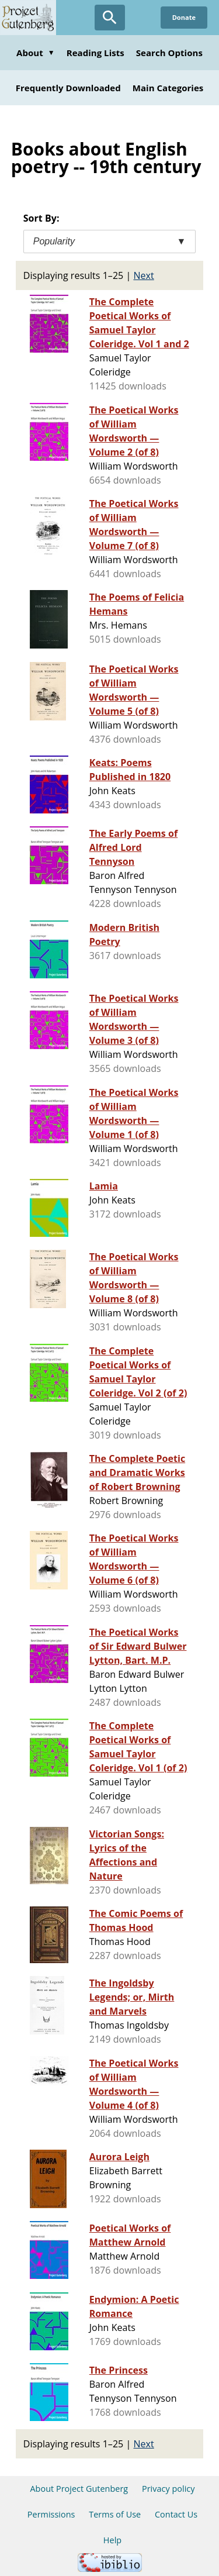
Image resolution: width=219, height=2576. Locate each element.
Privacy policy (168, 2488)
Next (144, 275)
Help (112, 2540)
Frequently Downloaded (68, 88)
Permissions (51, 2514)
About (35, 53)
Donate (184, 17)
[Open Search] (110, 17)
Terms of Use (115, 2514)
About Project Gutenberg (79, 2488)
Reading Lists (95, 52)
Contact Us (176, 2514)
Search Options (169, 52)
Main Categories (168, 88)
